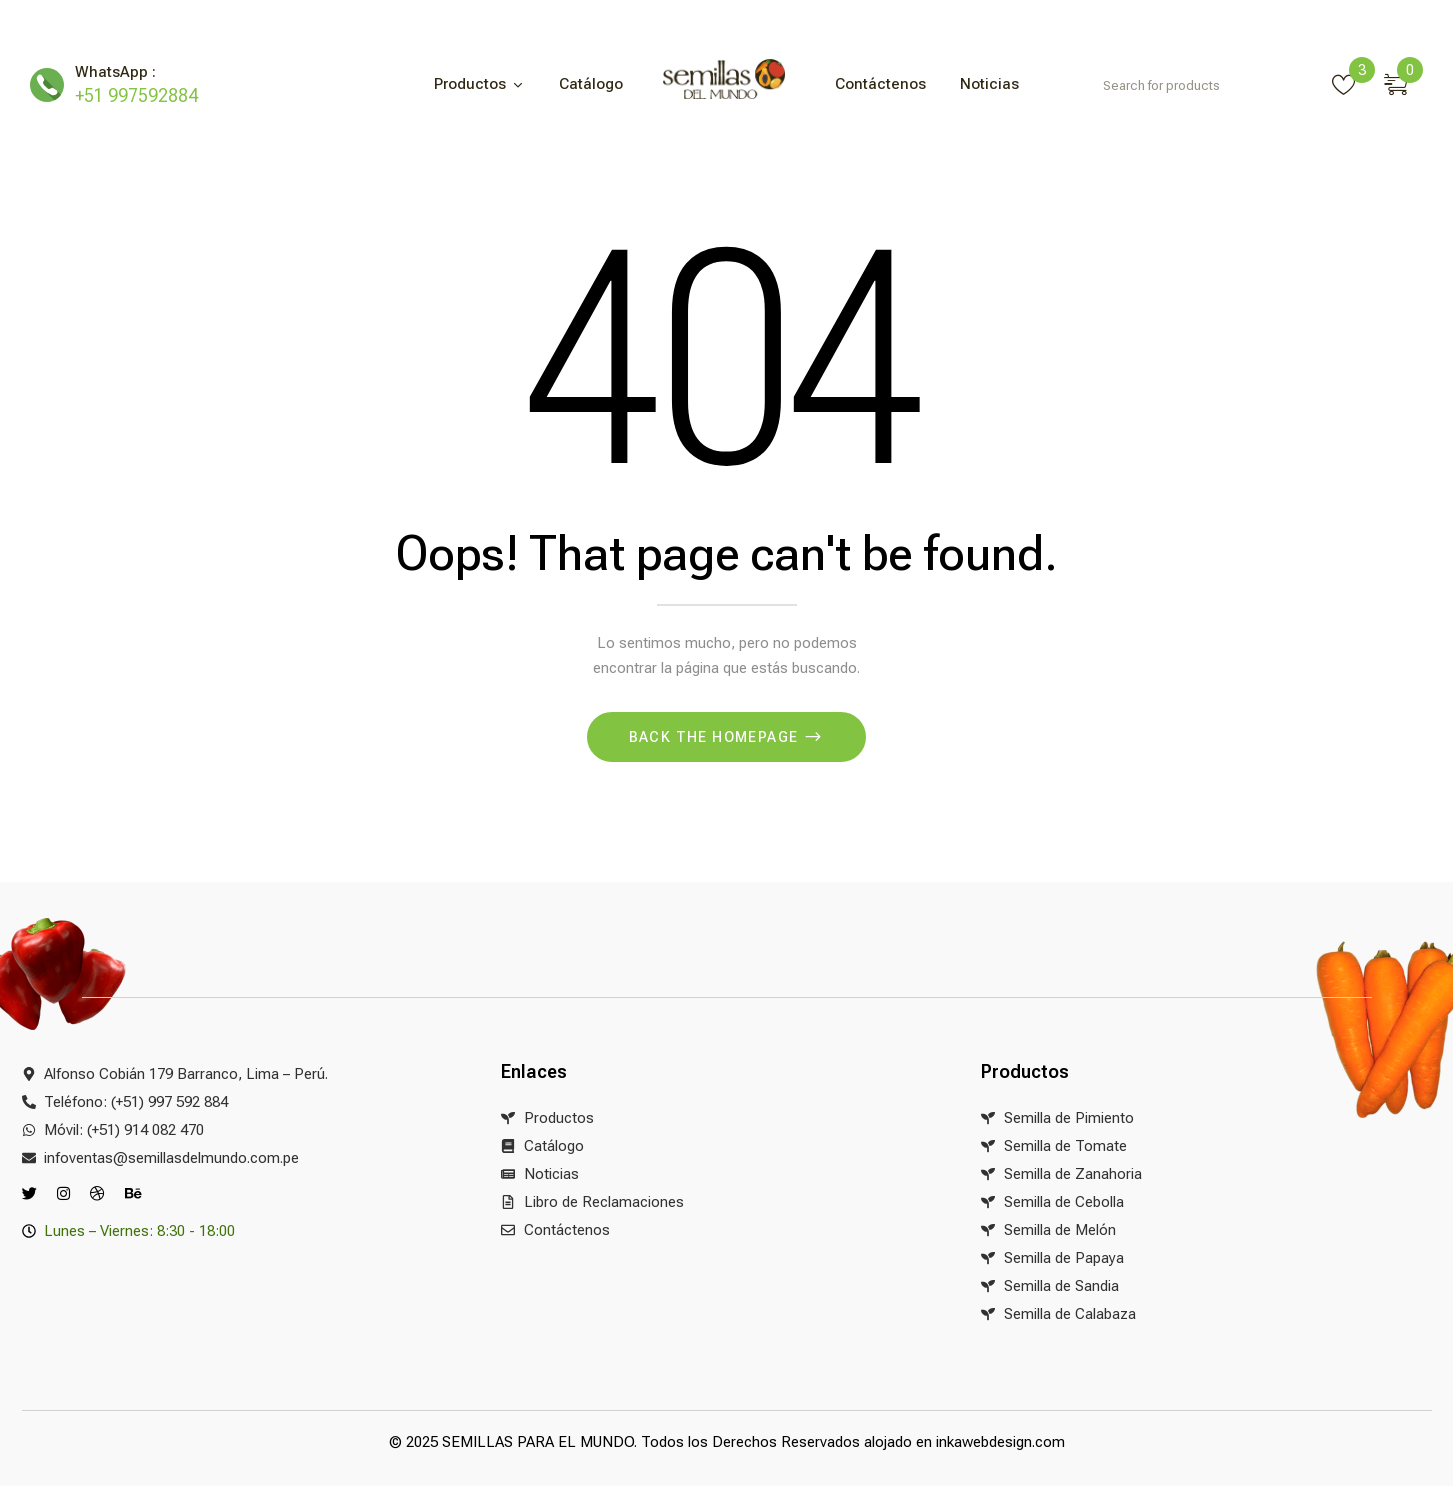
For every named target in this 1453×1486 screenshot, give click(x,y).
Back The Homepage (716, 737)
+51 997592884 (136, 95)
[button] (1403, 81)
